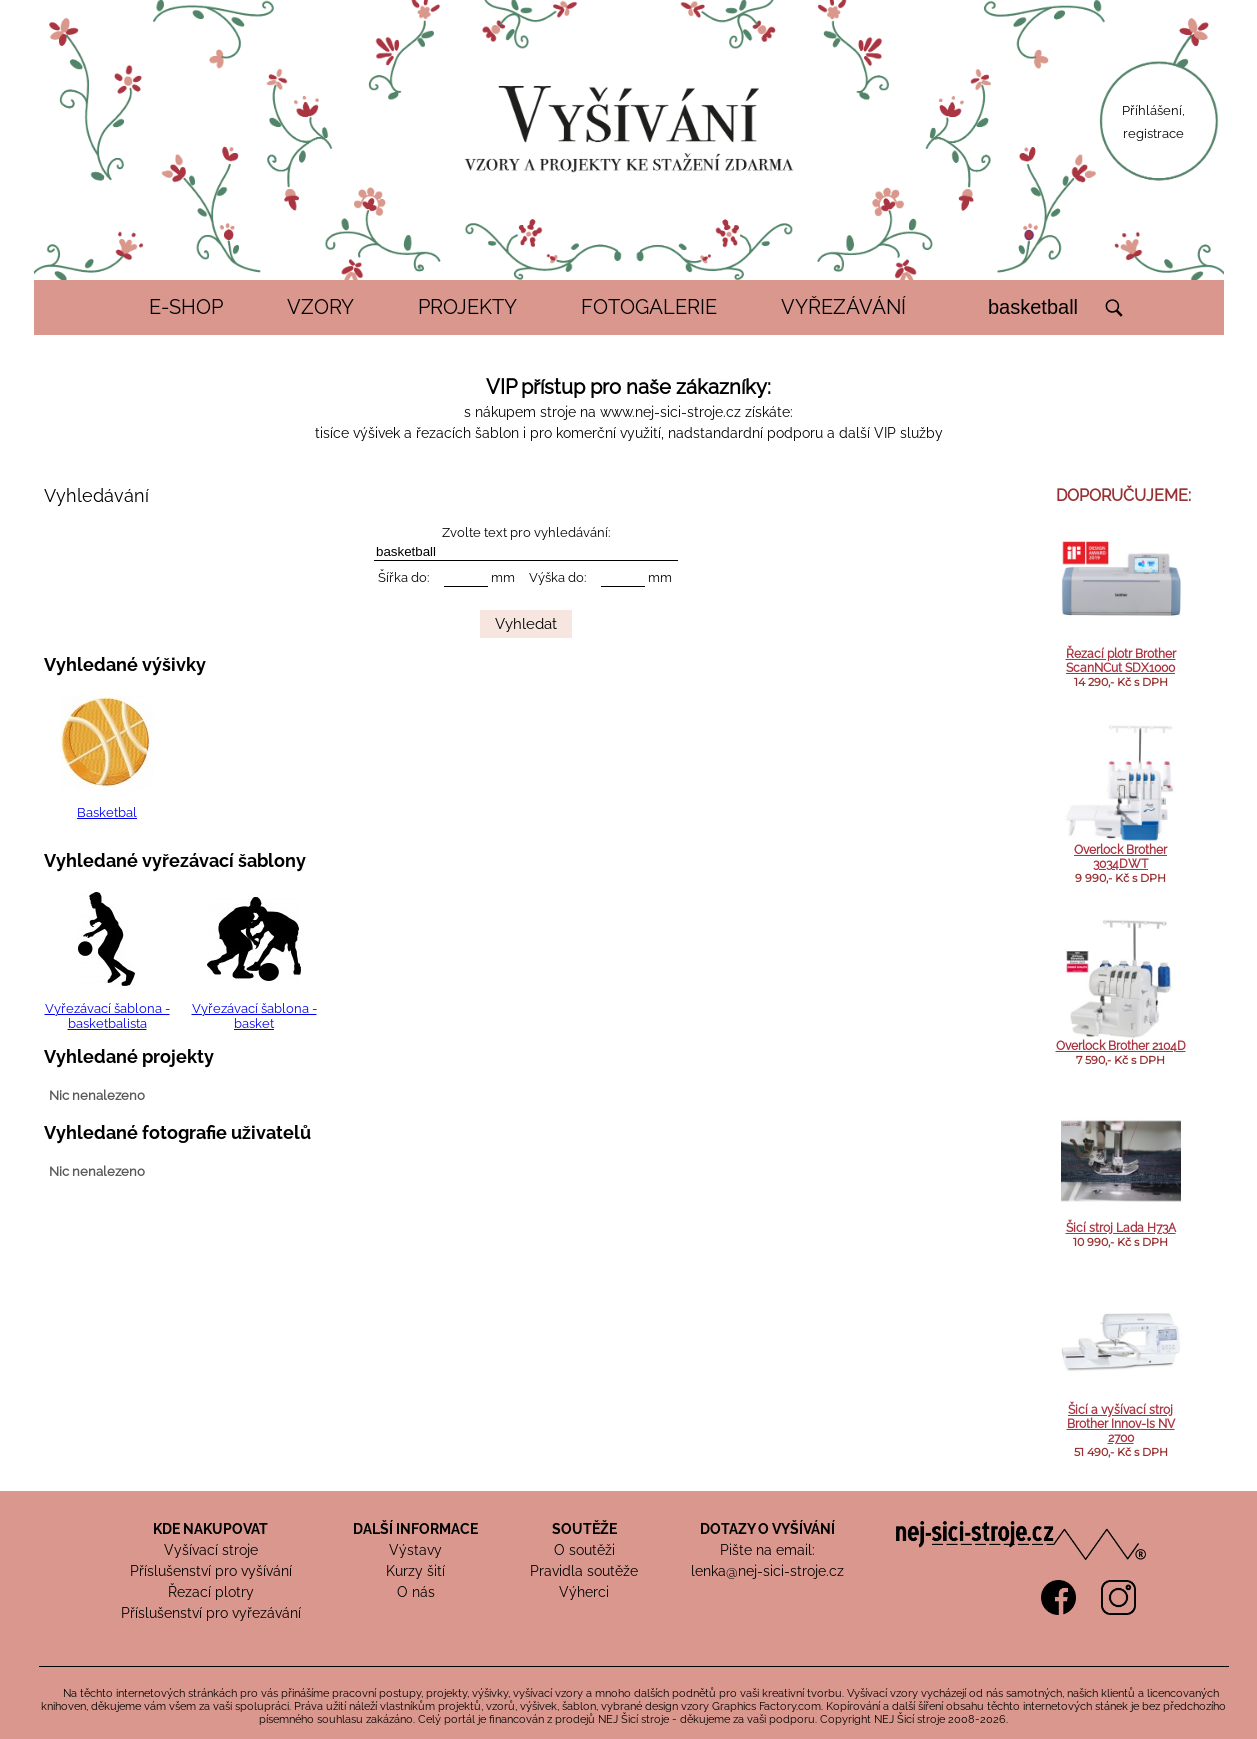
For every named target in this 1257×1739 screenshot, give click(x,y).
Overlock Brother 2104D (1121, 1046)
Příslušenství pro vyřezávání (211, 1613)
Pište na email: (767, 1550)
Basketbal (107, 812)
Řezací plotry (211, 1592)
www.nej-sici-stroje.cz (670, 412)
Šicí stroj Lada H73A (1121, 1228)
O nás (416, 1592)
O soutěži (584, 1550)
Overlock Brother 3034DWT (1120, 857)
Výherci (584, 1592)
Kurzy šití (415, 1571)
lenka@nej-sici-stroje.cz (767, 1571)
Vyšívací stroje (211, 1550)
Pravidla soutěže (584, 1571)
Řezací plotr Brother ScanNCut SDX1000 (1121, 661)
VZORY (320, 307)
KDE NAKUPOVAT (210, 1529)
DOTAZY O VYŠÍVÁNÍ (767, 1529)
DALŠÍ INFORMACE (415, 1529)
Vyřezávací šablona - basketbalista (107, 1016)
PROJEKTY (467, 307)
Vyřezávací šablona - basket (254, 1016)
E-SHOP (186, 307)
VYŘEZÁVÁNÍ (843, 307)
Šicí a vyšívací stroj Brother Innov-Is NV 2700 (1121, 1424)
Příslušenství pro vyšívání (211, 1571)
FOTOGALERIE (649, 307)
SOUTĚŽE (584, 1529)
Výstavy (415, 1550)
